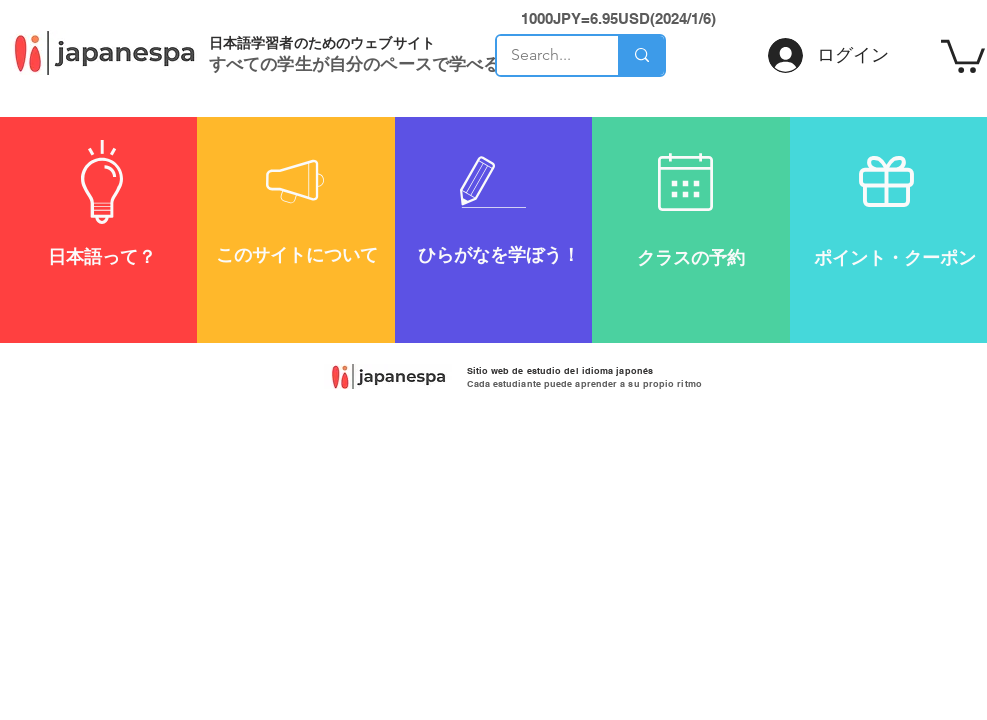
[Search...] (543, 55)
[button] (963, 54)
